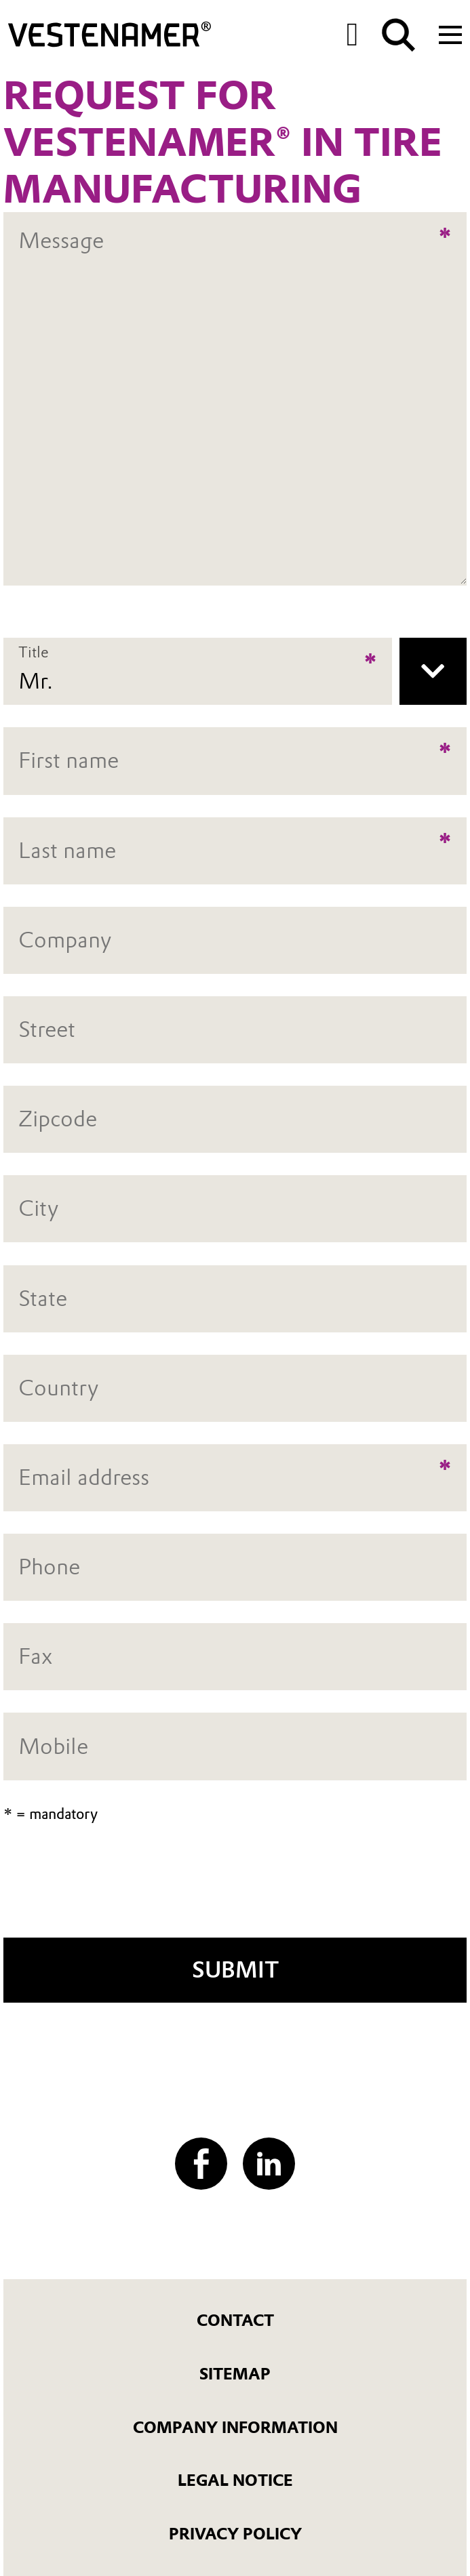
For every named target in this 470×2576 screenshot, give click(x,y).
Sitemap (235, 2374)
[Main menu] (450, 33)
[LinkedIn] (269, 2164)
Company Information (235, 2427)
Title (33, 653)
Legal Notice (235, 2480)
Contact (235, 2320)
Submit (235, 1970)
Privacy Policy (235, 2533)
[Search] (398, 35)
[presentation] (235, 1888)
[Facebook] (201, 2164)
